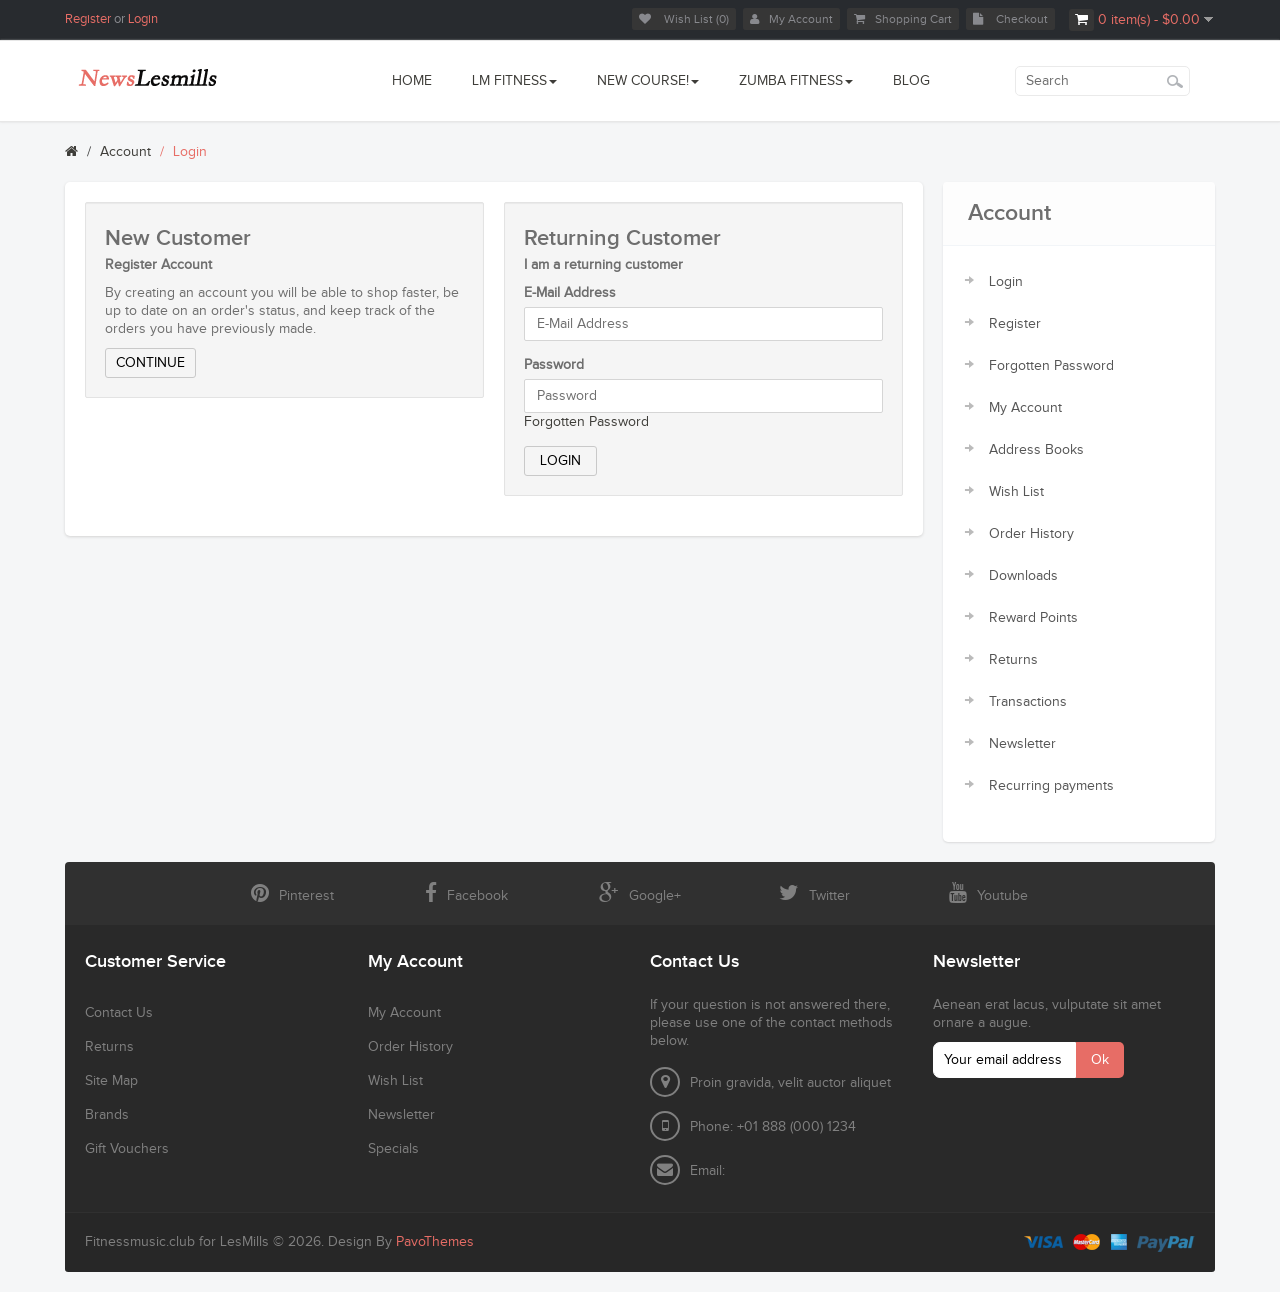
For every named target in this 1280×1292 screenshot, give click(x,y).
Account (125, 152)
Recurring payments (1051, 786)
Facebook (466, 893)
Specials (393, 1149)
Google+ (640, 893)
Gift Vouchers (127, 1149)
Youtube (988, 893)
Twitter (814, 893)
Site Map (111, 1081)
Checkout (1010, 19)
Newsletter (1022, 744)
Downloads (1023, 576)
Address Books (1036, 450)
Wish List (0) (684, 19)
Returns (1013, 660)
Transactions (1028, 702)
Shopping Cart (903, 19)
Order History (1031, 534)
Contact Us (119, 1013)
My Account (791, 19)
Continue (150, 363)
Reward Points (1033, 618)
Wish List (1016, 492)
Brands (107, 1115)
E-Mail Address (570, 293)
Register (88, 19)
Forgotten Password (586, 422)
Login (143, 19)
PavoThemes (435, 1242)
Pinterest (292, 893)
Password (554, 365)
